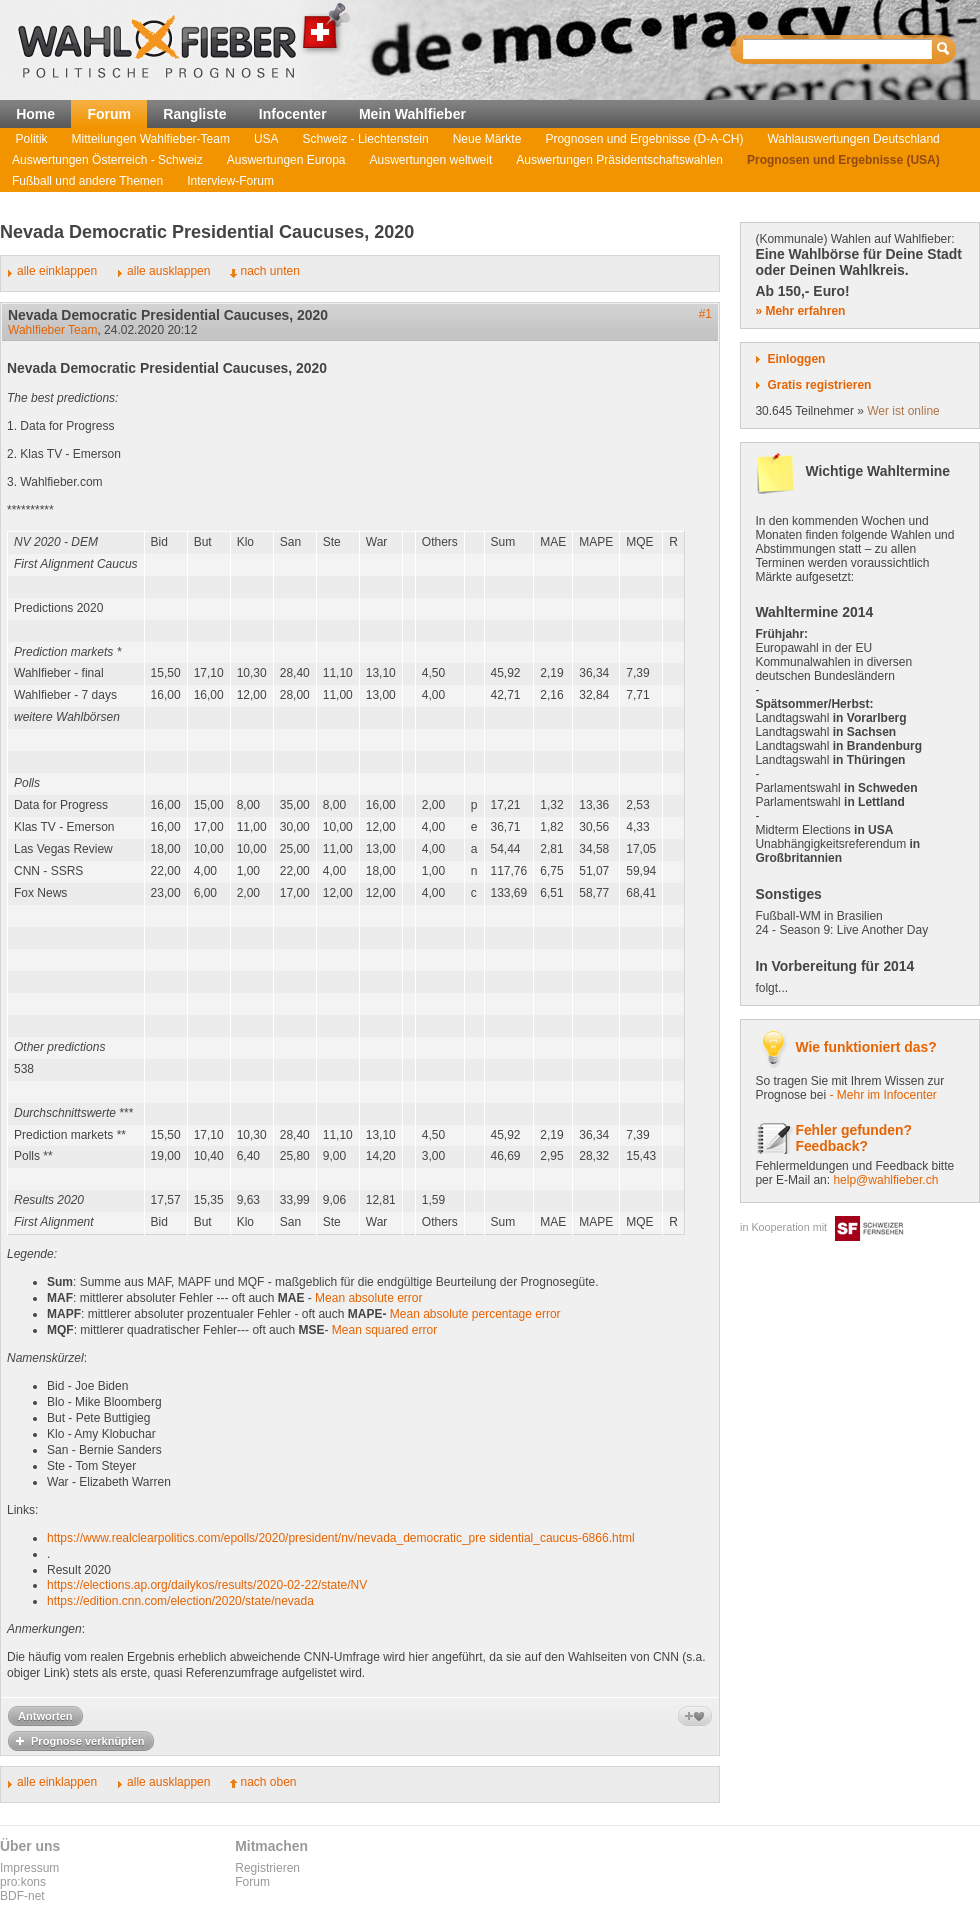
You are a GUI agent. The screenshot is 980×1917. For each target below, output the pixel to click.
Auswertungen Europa (286, 160)
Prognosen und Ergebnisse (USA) (843, 160)
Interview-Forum (230, 181)
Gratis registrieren (819, 385)
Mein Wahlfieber (412, 114)
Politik (32, 139)
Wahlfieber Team (52, 330)
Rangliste (194, 114)
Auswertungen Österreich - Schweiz (107, 160)
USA (266, 139)
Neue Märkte (487, 139)
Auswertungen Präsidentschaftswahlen (619, 160)
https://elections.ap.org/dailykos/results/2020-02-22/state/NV (207, 1585)
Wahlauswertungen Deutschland (853, 139)
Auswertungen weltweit (431, 160)
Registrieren (267, 1868)
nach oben (268, 1782)
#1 (705, 314)
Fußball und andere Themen (87, 181)
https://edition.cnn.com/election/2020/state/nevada (180, 1601)
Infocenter (293, 114)
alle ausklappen (168, 271)
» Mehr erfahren (800, 311)
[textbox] (838, 49)
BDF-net (22, 1896)
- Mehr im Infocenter (882, 1095)
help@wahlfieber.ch (885, 1180)
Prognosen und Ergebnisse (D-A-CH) (644, 139)
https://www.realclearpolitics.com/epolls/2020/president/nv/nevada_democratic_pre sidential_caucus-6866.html (341, 1538)
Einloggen (796, 359)
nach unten (269, 271)
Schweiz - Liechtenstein (366, 139)
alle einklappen (57, 271)
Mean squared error (384, 1330)
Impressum (29, 1868)
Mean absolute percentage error (475, 1314)
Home (35, 114)
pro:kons (23, 1882)
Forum (109, 114)
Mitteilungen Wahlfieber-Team (151, 139)
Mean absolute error (368, 1298)
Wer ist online (903, 411)
